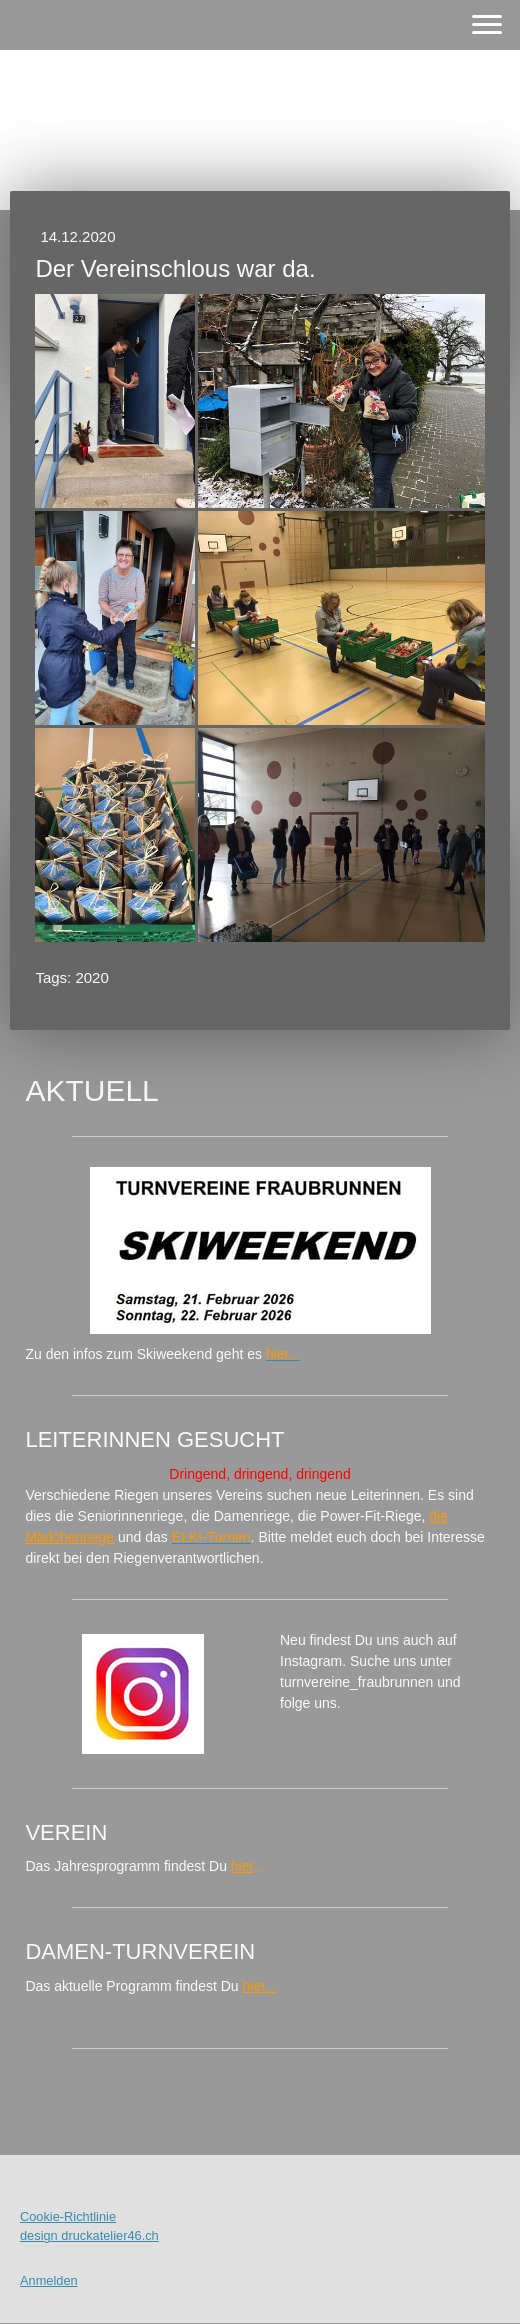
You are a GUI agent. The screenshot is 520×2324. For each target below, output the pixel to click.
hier (242, 1866)
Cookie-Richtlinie (68, 2216)
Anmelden (49, 2280)
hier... (260, 1986)
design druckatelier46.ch (89, 2235)
